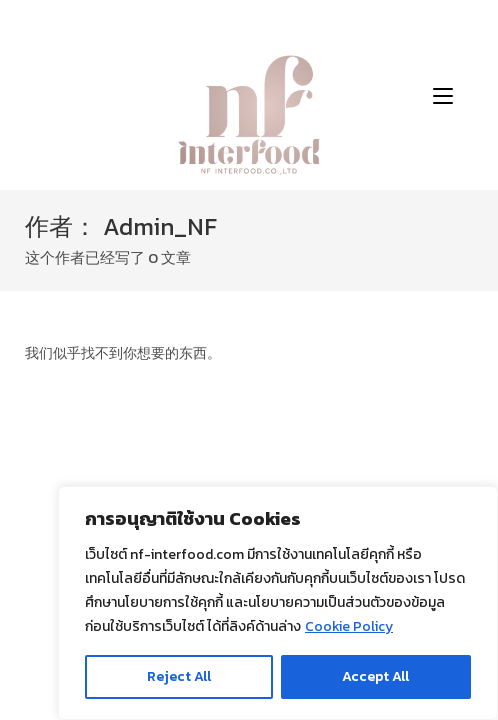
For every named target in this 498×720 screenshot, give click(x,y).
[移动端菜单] (443, 95)
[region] (278, 603)
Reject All (179, 676)
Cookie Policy (349, 626)
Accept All (375, 676)
